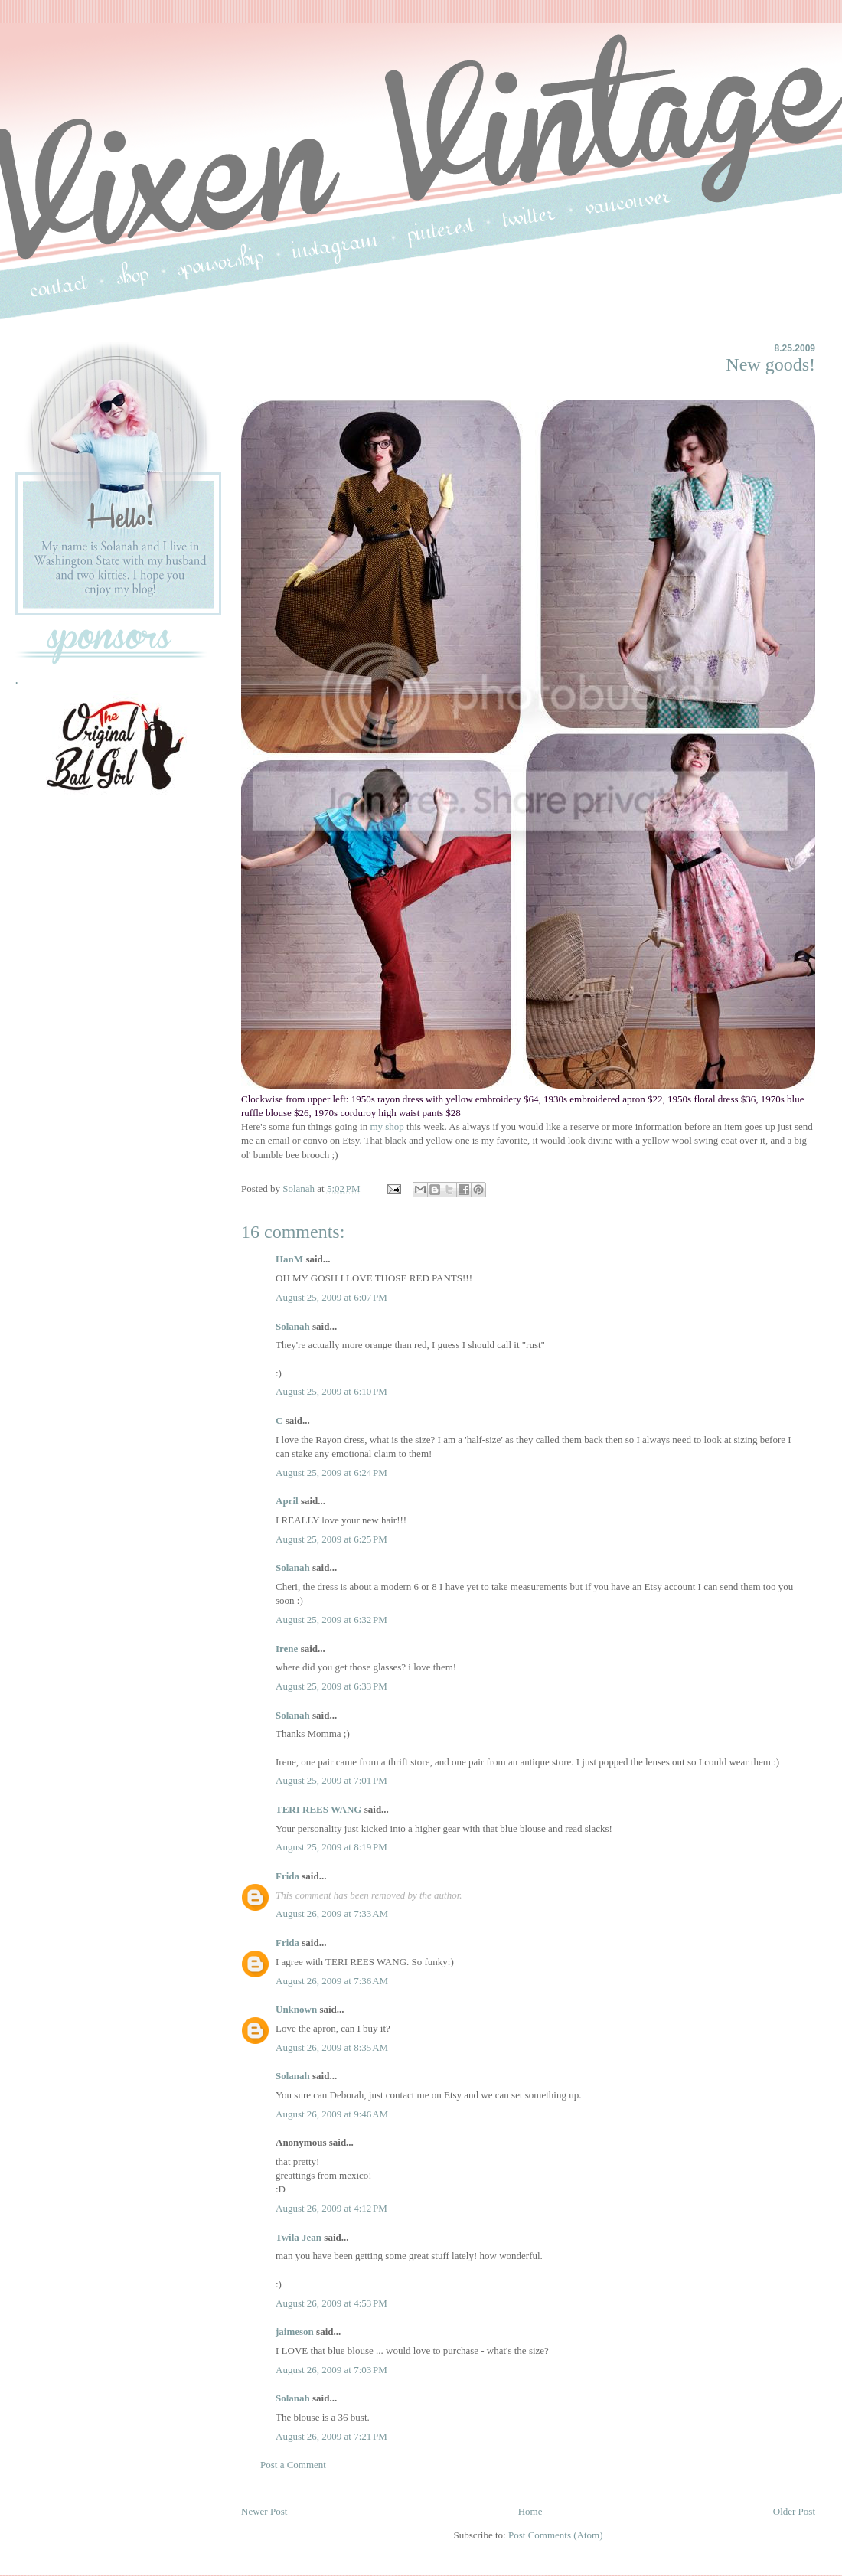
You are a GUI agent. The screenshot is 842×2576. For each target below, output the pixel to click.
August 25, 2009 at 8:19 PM (331, 1847)
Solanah (293, 1326)
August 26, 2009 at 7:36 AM (332, 1981)
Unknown (296, 2009)
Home (530, 2511)
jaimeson (295, 2331)
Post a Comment (293, 2464)
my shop (386, 1126)
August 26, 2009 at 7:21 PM (331, 2436)
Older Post (794, 2511)
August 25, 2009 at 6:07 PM (331, 1297)
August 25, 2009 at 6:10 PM (331, 1391)
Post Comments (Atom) (555, 2535)
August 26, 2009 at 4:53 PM (331, 2303)
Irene (287, 1648)
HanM (289, 1259)
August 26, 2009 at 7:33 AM (332, 1913)
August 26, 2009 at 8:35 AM (332, 2047)
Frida (287, 1876)
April (287, 1501)
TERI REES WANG (318, 1809)
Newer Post (264, 2511)
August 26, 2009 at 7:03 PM (331, 2369)
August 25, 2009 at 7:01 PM (331, 1780)
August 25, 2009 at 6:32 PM (331, 1619)
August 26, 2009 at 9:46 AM (332, 2114)
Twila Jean (298, 2237)
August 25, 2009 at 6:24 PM (331, 1472)
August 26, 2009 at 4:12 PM (331, 2208)
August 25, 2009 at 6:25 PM (331, 1539)
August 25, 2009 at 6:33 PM (331, 1686)
